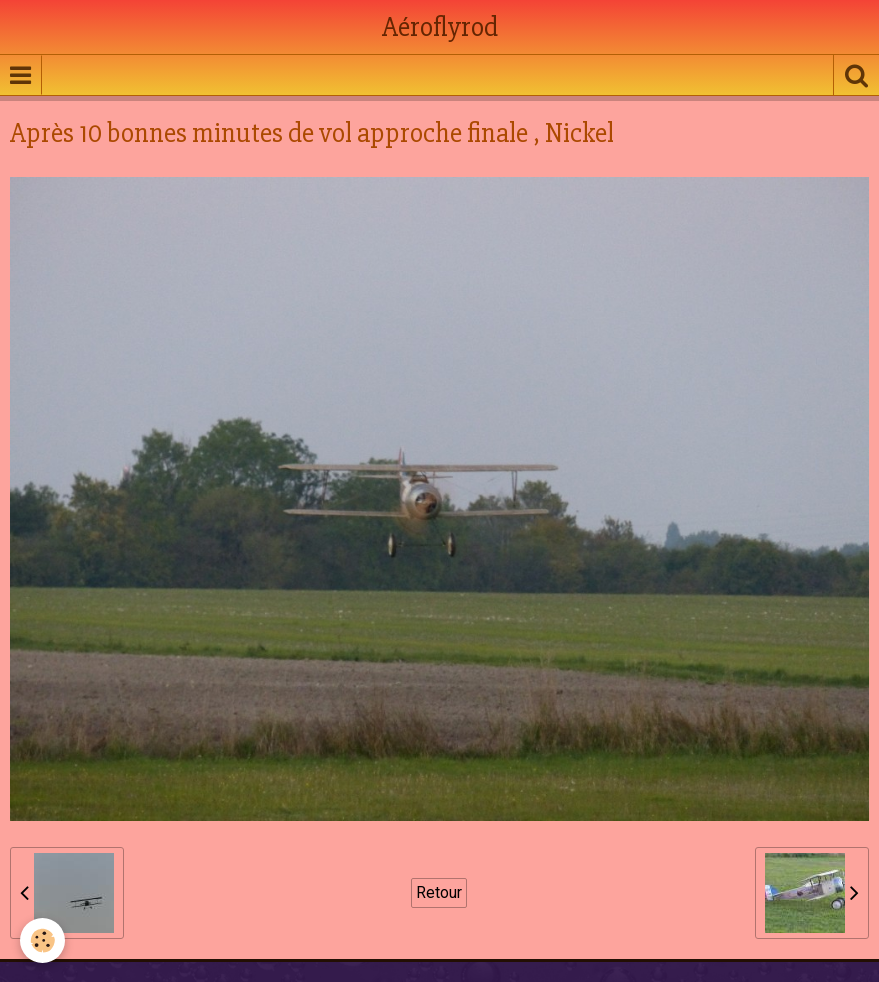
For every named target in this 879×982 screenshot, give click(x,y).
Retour (439, 892)
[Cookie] (42, 940)
